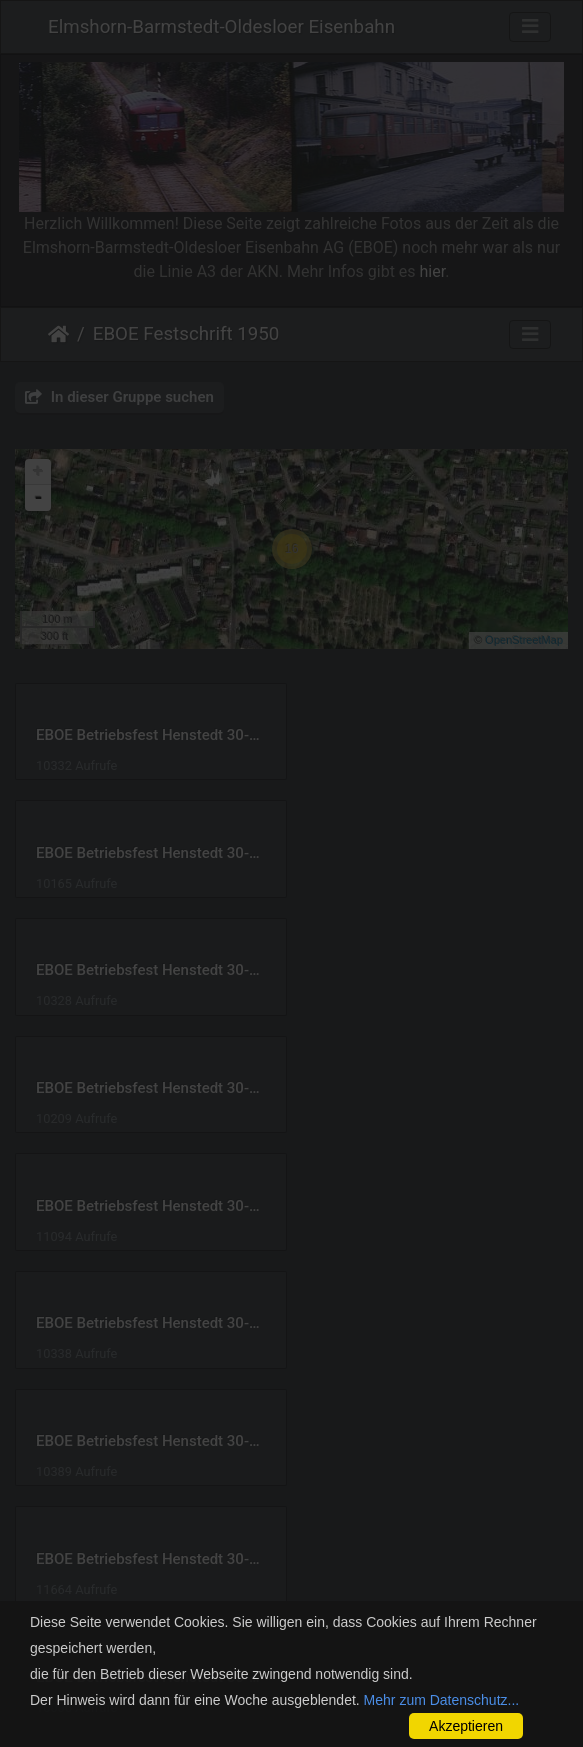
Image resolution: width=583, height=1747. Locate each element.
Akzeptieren (466, 1726)
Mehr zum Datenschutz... (442, 1700)
